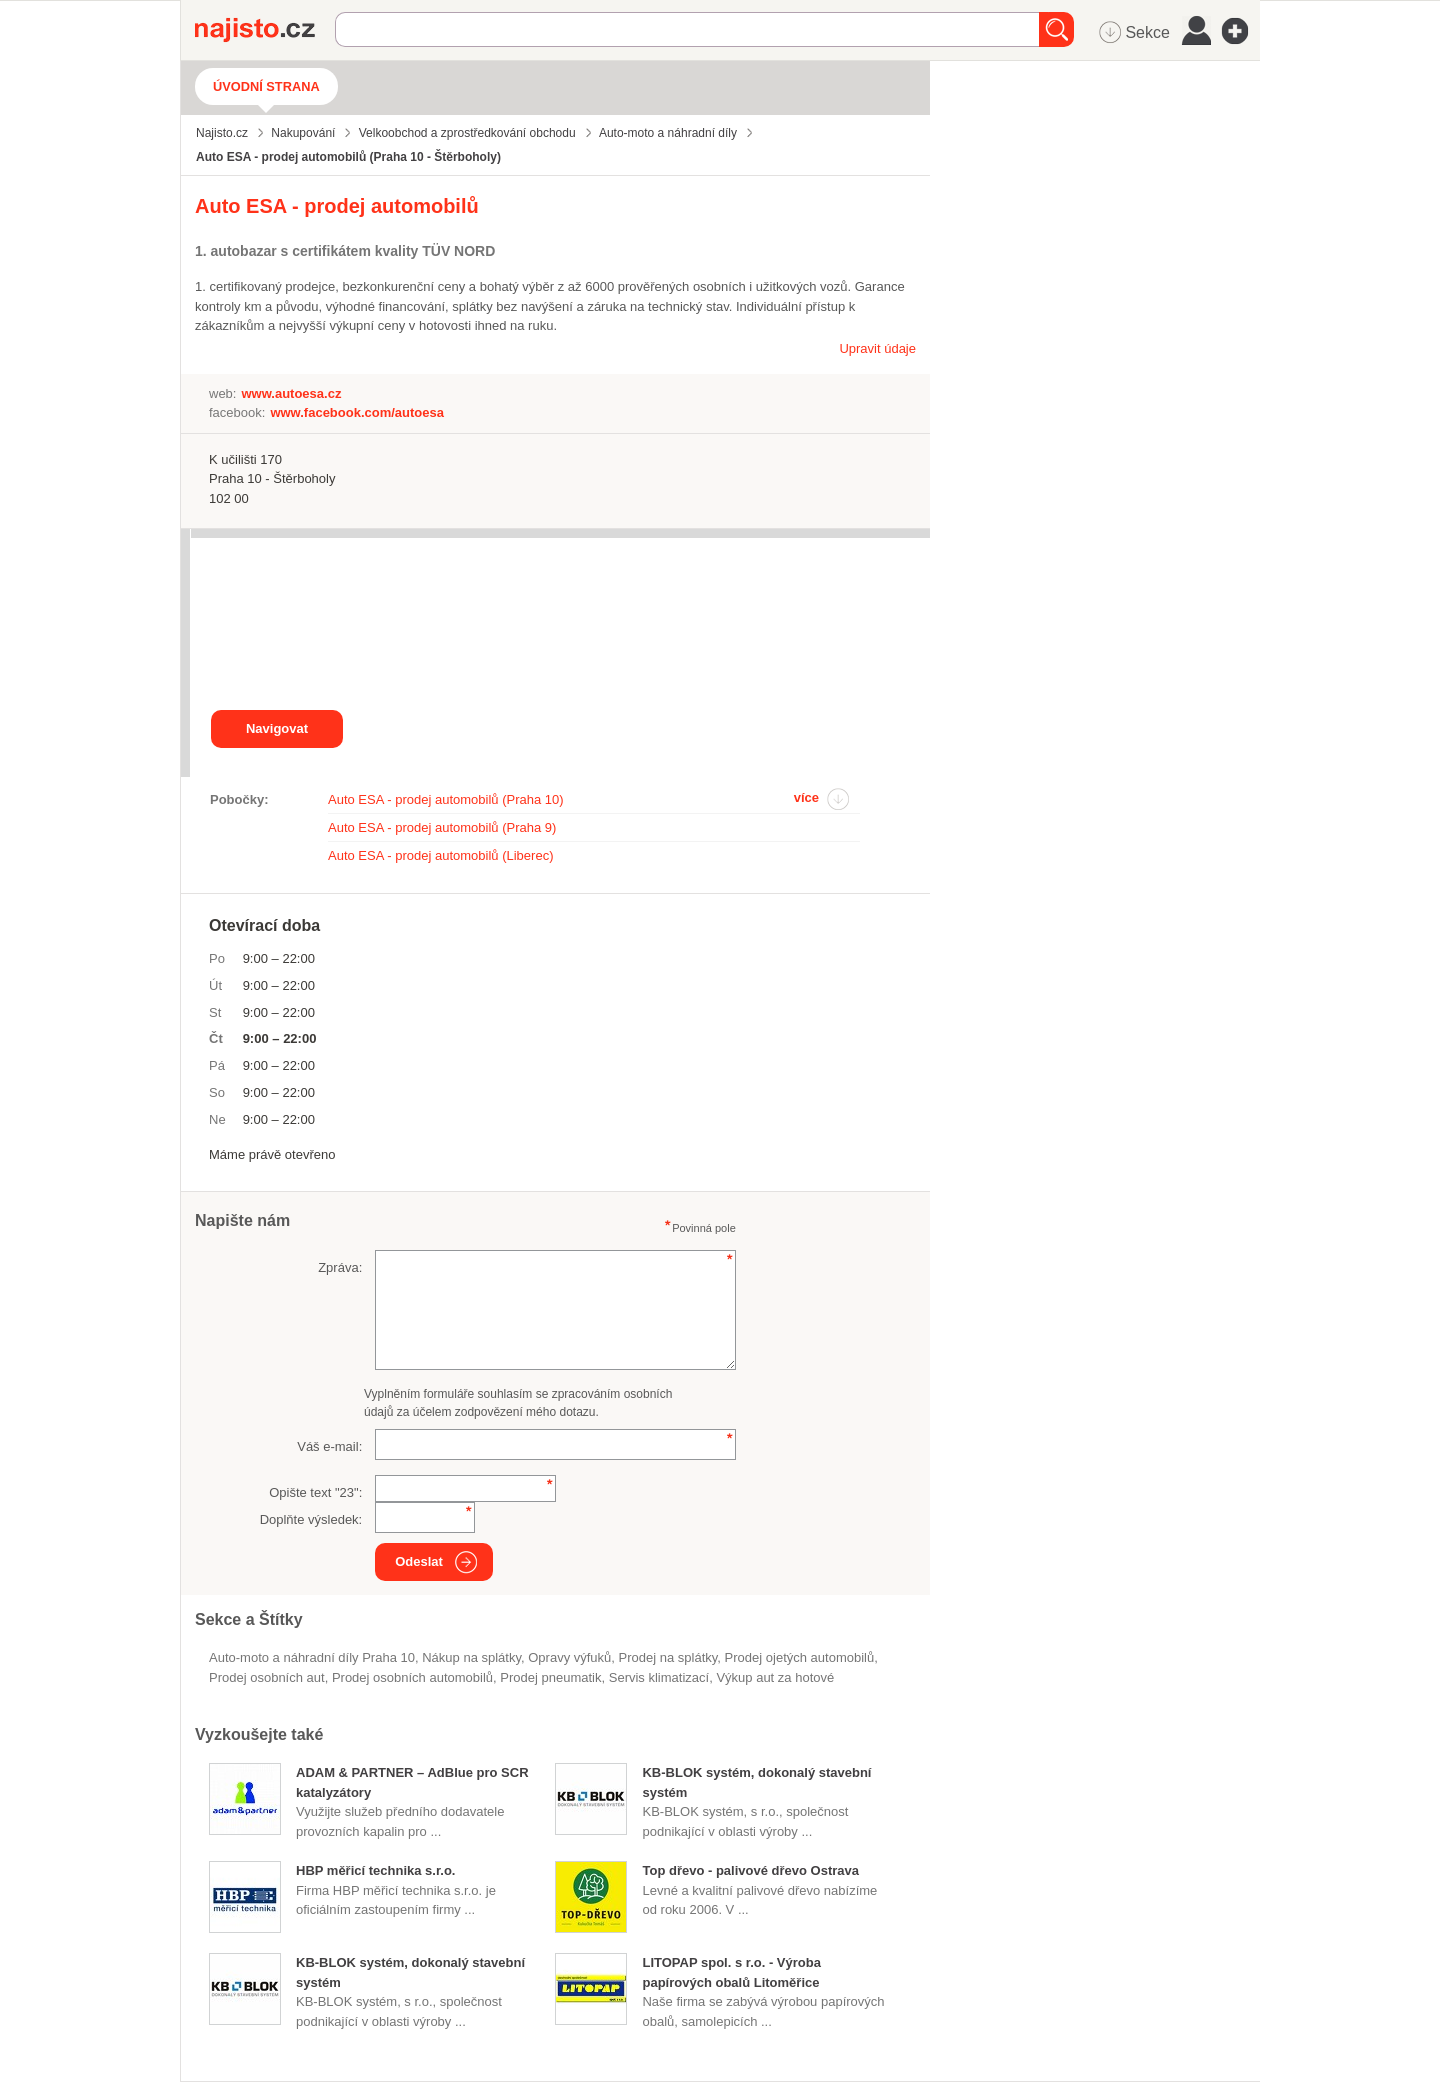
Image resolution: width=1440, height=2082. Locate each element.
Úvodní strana (266, 86)
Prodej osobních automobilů (412, 1677)
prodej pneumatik (550, 1677)
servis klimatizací (659, 1677)
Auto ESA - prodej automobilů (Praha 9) (442, 827)
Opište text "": (315, 1492)
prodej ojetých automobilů (800, 1657)
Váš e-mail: (329, 1446)
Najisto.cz (265, 30)
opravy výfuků (569, 1657)
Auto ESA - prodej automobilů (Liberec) (440, 855)
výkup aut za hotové (775, 1677)
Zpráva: (340, 1267)
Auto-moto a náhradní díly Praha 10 (312, 1657)
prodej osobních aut (267, 1677)
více (806, 797)
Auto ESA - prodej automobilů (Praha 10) (446, 799)
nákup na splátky (471, 1657)
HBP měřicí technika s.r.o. (375, 1870)
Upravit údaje (877, 348)
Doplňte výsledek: (311, 1519)
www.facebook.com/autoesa (357, 412)
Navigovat (277, 728)
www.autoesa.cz (291, 393)
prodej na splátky (668, 1657)
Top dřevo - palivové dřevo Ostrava (750, 1870)
